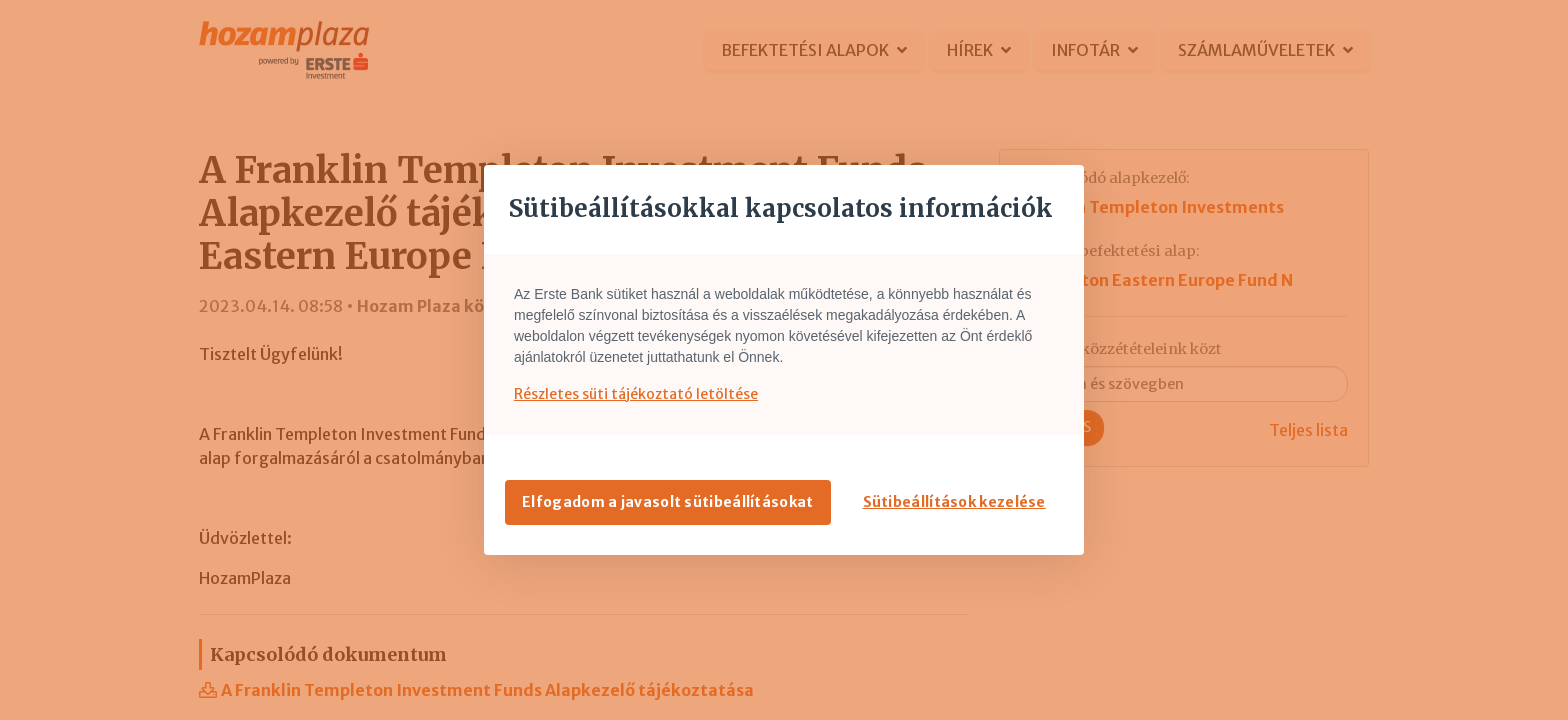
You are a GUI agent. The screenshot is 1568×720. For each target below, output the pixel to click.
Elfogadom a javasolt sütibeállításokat (667, 502)
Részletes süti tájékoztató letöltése (636, 394)
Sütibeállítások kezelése (954, 502)
